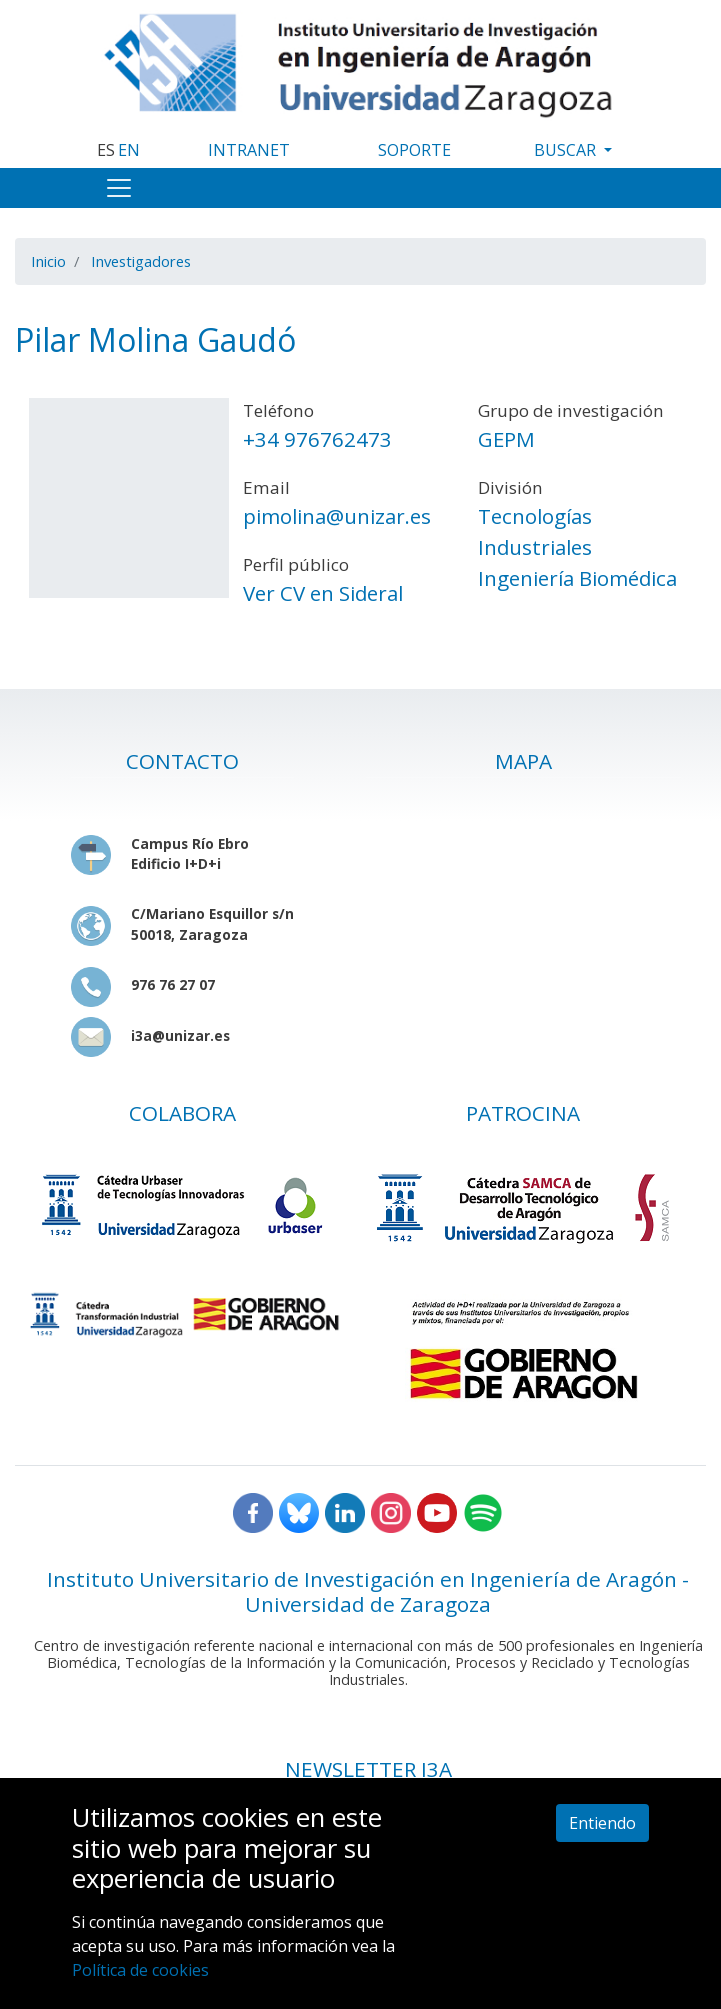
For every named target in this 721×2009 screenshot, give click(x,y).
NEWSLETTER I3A (368, 1769)
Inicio (48, 261)
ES (106, 150)
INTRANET (249, 150)
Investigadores (141, 261)
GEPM (506, 439)
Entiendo (602, 1823)
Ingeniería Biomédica (577, 578)
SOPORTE (414, 150)
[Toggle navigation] (119, 188)
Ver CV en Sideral (323, 593)
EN (129, 150)
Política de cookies (140, 1970)
